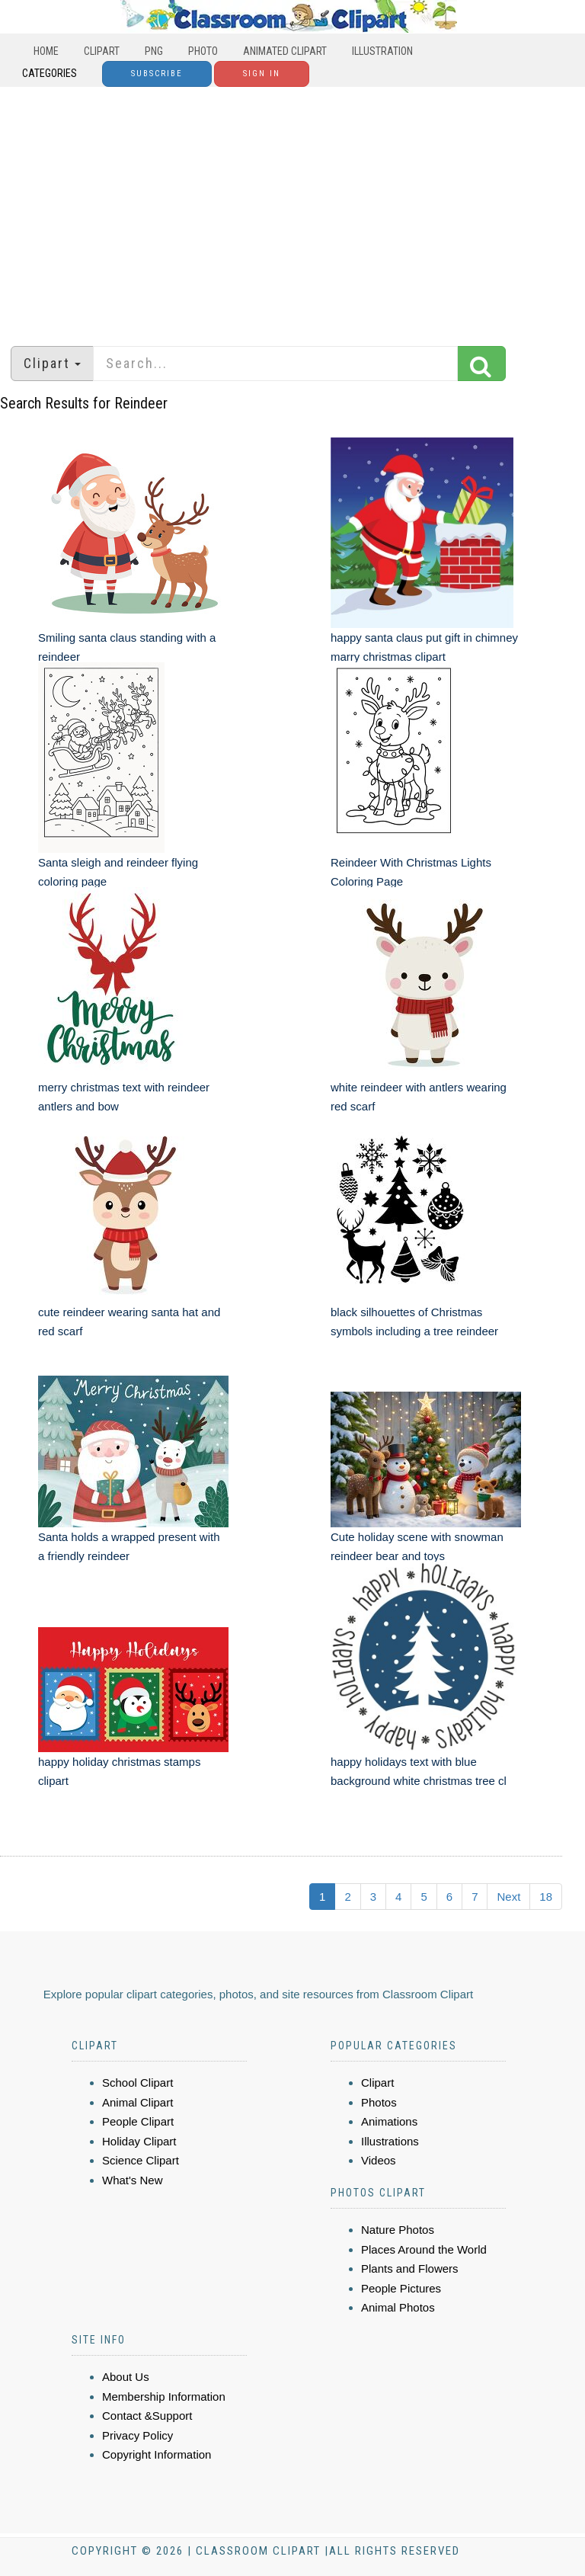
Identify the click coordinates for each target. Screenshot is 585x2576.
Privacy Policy (137, 2435)
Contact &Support (147, 2415)
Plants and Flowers (410, 2268)
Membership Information (163, 2396)
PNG (154, 51)
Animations (389, 2121)
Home (46, 51)
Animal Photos (398, 2307)
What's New (132, 2180)
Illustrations (390, 2141)
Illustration (382, 51)
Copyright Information (156, 2454)
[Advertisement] (292, 209)
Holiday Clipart (139, 2141)
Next (508, 1896)
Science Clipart (140, 2160)
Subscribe (157, 73)
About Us (125, 2376)
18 (545, 1896)
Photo (203, 51)
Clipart (102, 51)
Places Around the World (424, 2249)
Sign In (261, 73)
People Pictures (401, 2288)
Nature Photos (397, 2229)
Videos (378, 2160)
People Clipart (138, 2121)
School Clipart (137, 2082)
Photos (379, 2102)
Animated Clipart (285, 51)
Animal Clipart (137, 2102)
